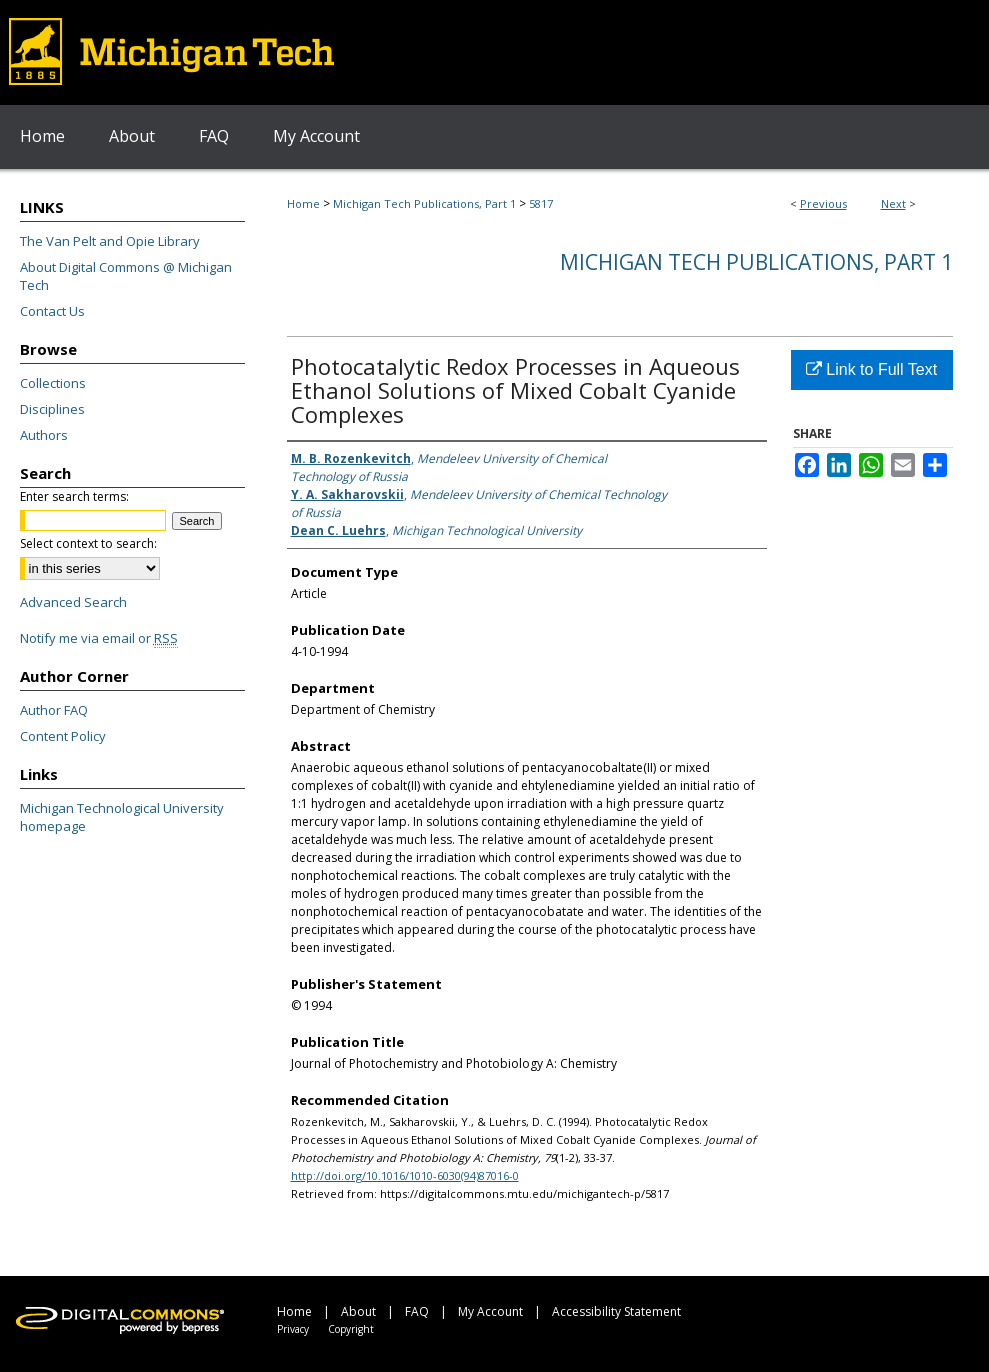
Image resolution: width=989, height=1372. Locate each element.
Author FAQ (54, 710)
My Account (490, 1311)
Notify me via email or (99, 638)
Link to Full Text (871, 369)
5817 (541, 203)
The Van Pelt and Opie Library (110, 241)
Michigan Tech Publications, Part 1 (424, 203)
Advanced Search (73, 602)
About (358, 1311)
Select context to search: (88, 543)
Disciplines (52, 409)
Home (303, 203)
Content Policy (63, 736)
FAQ (417, 1311)
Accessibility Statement (616, 1311)
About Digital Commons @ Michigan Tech (126, 276)
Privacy (293, 1329)
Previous (823, 203)
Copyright (351, 1329)
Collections (53, 383)
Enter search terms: (74, 496)
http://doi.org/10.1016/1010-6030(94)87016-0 (405, 1175)
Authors (44, 435)
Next (893, 203)
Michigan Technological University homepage (122, 817)
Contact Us (52, 311)
